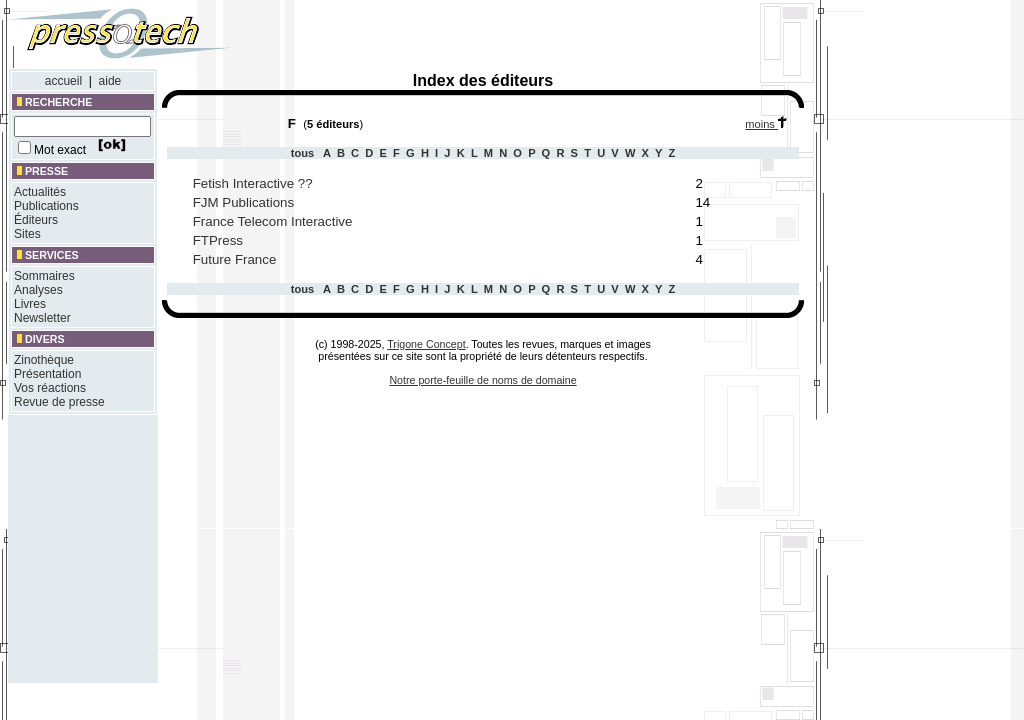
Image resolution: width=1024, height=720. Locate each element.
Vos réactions (50, 388)
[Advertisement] (538, 38)
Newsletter (42, 318)
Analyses (38, 290)
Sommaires (44, 276)
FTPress (218, 240)
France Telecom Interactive (273, 221)
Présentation (47, 374)
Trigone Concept (426, 344)
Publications (46, 206)
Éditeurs (36, 220)
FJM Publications (243, 202)
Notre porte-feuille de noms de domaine (482, 380)
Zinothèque (44, 360)
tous (304, 153)
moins (770, 124)
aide (110, 81)
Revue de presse (59, 402)
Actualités (40, 192)
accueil (63, 81)
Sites (27, 234)
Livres (30, 304)
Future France (235, 259)
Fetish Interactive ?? (253, 183)
